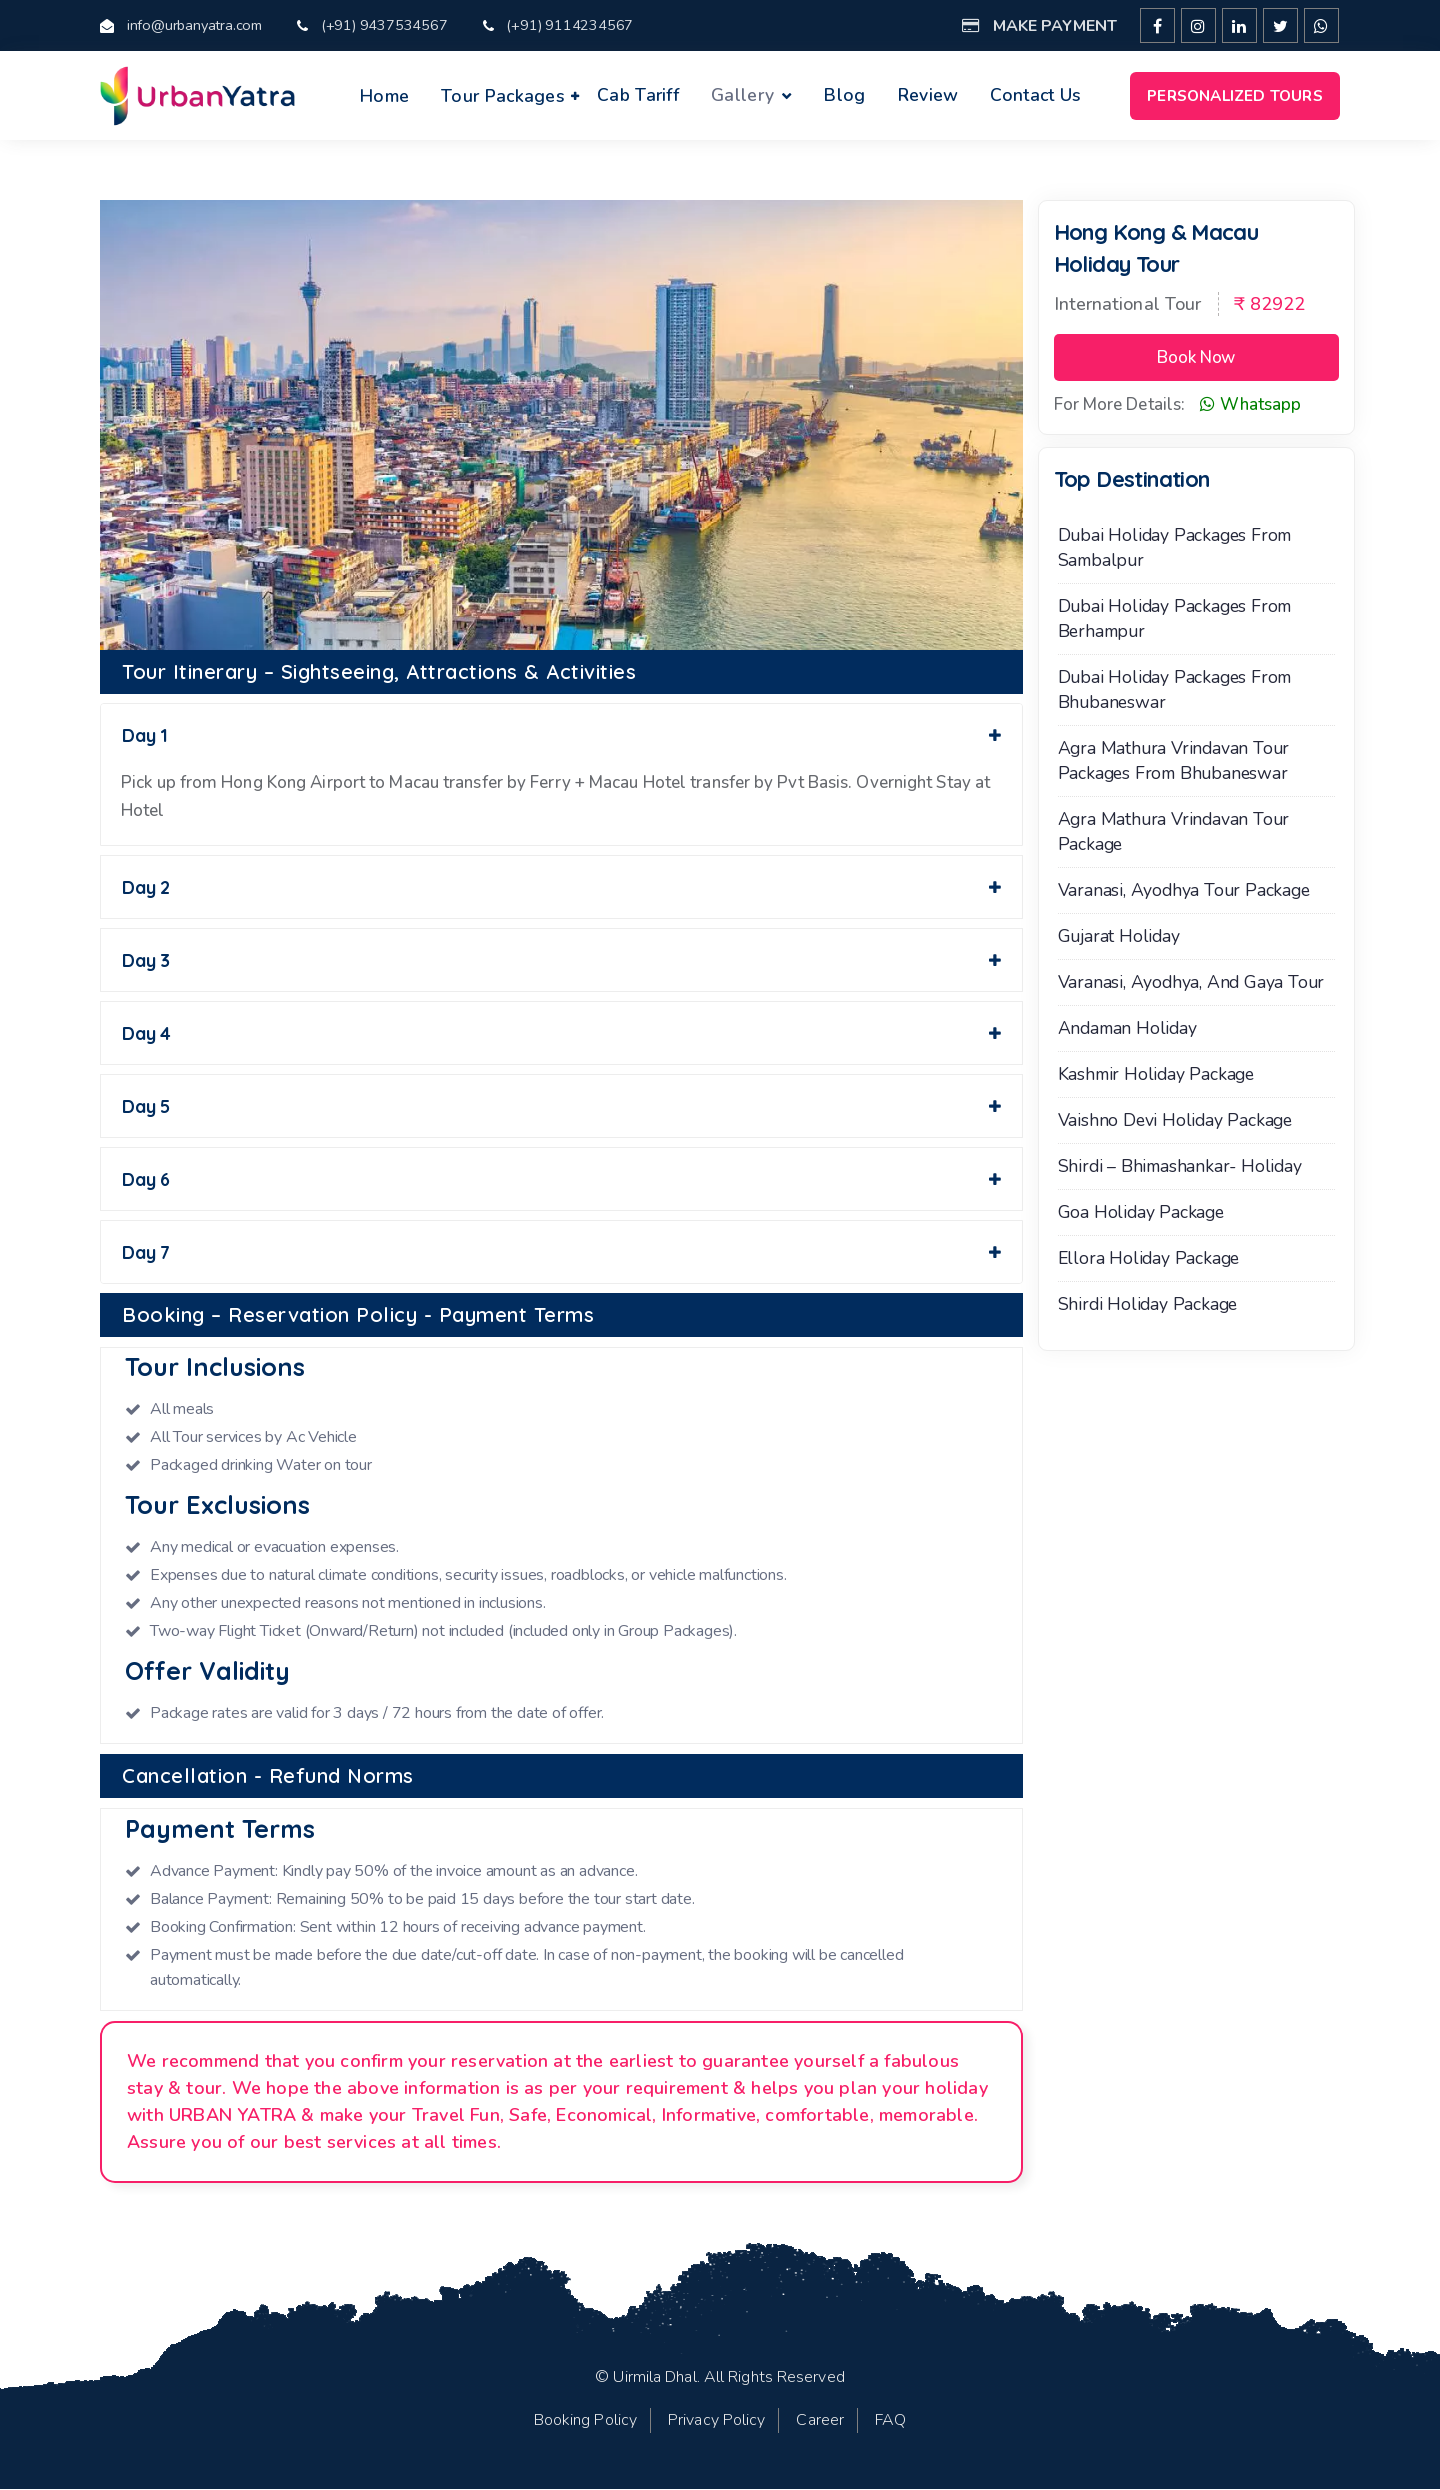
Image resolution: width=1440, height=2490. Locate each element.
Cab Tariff (638, 95)
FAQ (890, 2421)
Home (384, 96)
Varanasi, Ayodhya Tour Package (1184, 891)
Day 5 (561, 1106)
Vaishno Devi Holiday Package (1175, 1121)
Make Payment (1039, 26)
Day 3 (561, 960)
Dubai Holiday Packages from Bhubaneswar (1175, 690)
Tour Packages (503, 96)
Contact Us (1035, 95)
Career (820, 2421)
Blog (844, 95)
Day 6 (561, 1179)
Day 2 (561, 887)
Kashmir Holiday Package (1156, 1075)
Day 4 (561, 1033)
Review (928, 95)
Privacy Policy (716, 2421)
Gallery (742, 95)
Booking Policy (585, 2421)
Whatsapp (1250, 405)
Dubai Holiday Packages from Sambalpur (1175, 548)
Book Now (1196, 358)
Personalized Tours (1235, 95)
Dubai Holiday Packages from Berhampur (1175, 619)
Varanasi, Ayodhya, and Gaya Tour (1191, 983)
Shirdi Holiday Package (1148, 1305)
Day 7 (561, 1252)
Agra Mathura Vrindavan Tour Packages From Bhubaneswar (1174, 761)
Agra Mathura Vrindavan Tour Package (1174, 832)
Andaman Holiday (1127, 1029)
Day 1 (561, 736)
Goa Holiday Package (1141, 1213)
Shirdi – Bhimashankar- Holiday (1180, 1167)
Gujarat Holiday (1119, 937)
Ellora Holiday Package (1149, 1259)
